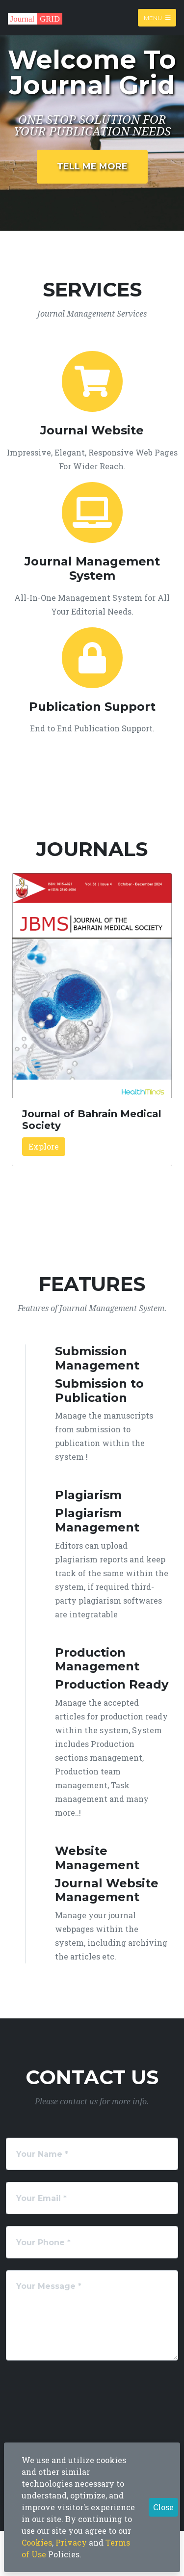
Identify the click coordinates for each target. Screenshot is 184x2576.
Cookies (37, 2542)
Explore (43, 1146)
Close (163, 2507)
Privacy (71, 2542)
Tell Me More (92, 166)
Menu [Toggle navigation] (157, 17)
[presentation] (86, 2391)
